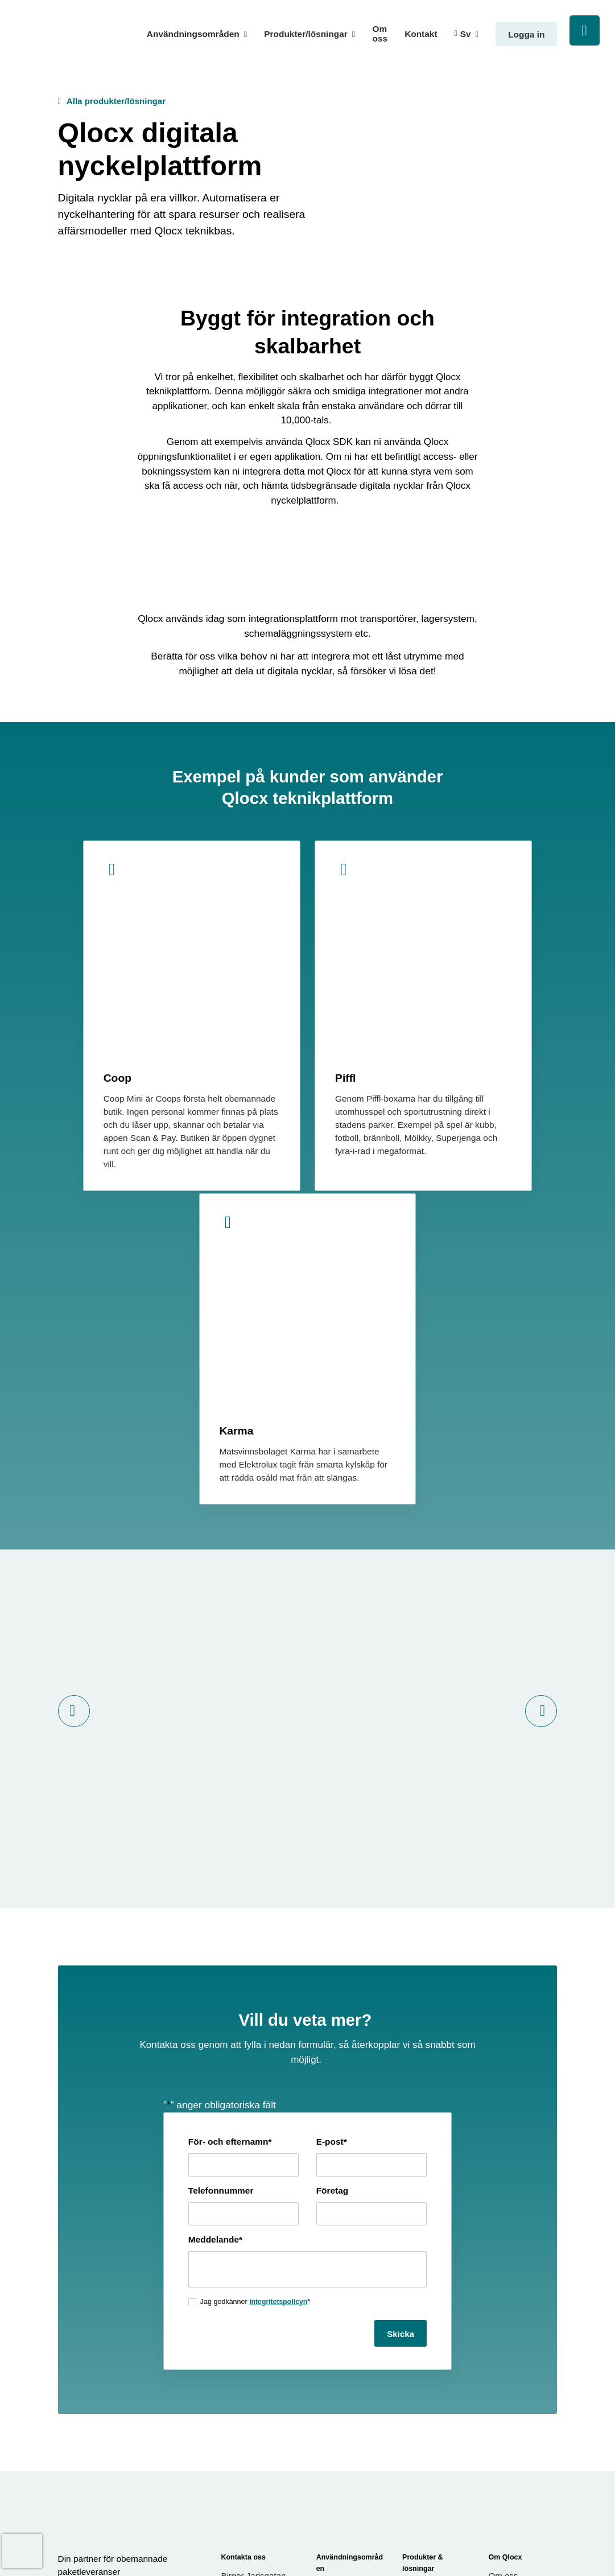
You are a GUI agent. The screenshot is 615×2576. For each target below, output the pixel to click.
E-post (331, 1837)
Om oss (379, 34)
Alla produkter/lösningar (117, 101)
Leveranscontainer (438, 2301)
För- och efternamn (202, 1837)
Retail (327, 2320)
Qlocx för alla (342, 2339)
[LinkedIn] (79, 2281)
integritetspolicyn (250, 1997)
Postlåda (419, 2409)
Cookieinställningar (382, 2538)
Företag (332, 1886)
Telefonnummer (193, 1886)
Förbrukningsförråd (439, 2339)
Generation (540, 2538)
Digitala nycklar (432, 2478)
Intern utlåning (430, 2428)
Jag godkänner (227, 1997)
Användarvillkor (518, 2296)
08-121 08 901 (249, 2317)
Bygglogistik (339, 2269)
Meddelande (187, 1935)
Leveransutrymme (437, 2320)
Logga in (526, 34)
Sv (465, 34)
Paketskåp (422, 2389)
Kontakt (421, 34)
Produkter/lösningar (306, 34)
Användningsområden (193, 34)
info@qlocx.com (255, 2303)
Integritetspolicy (518, 2314)
